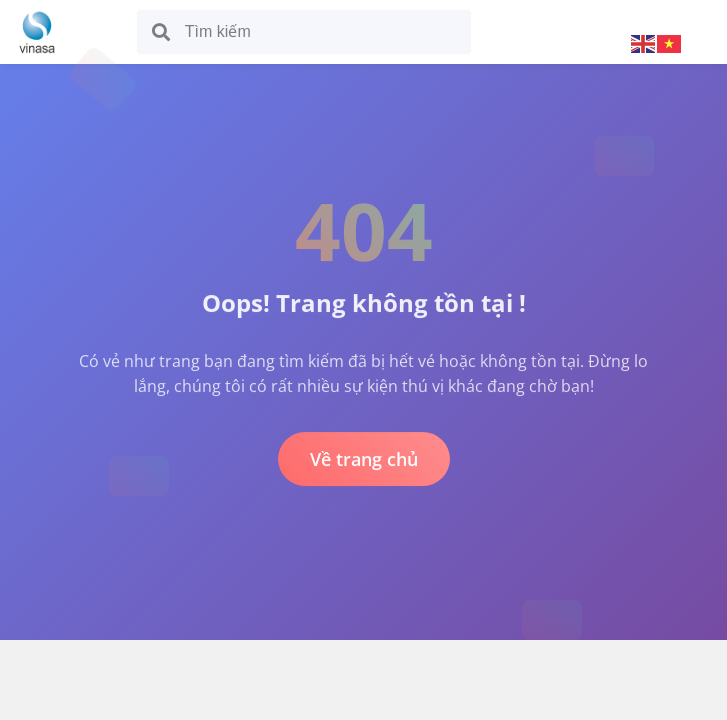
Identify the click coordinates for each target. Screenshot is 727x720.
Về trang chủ (364, 459)
